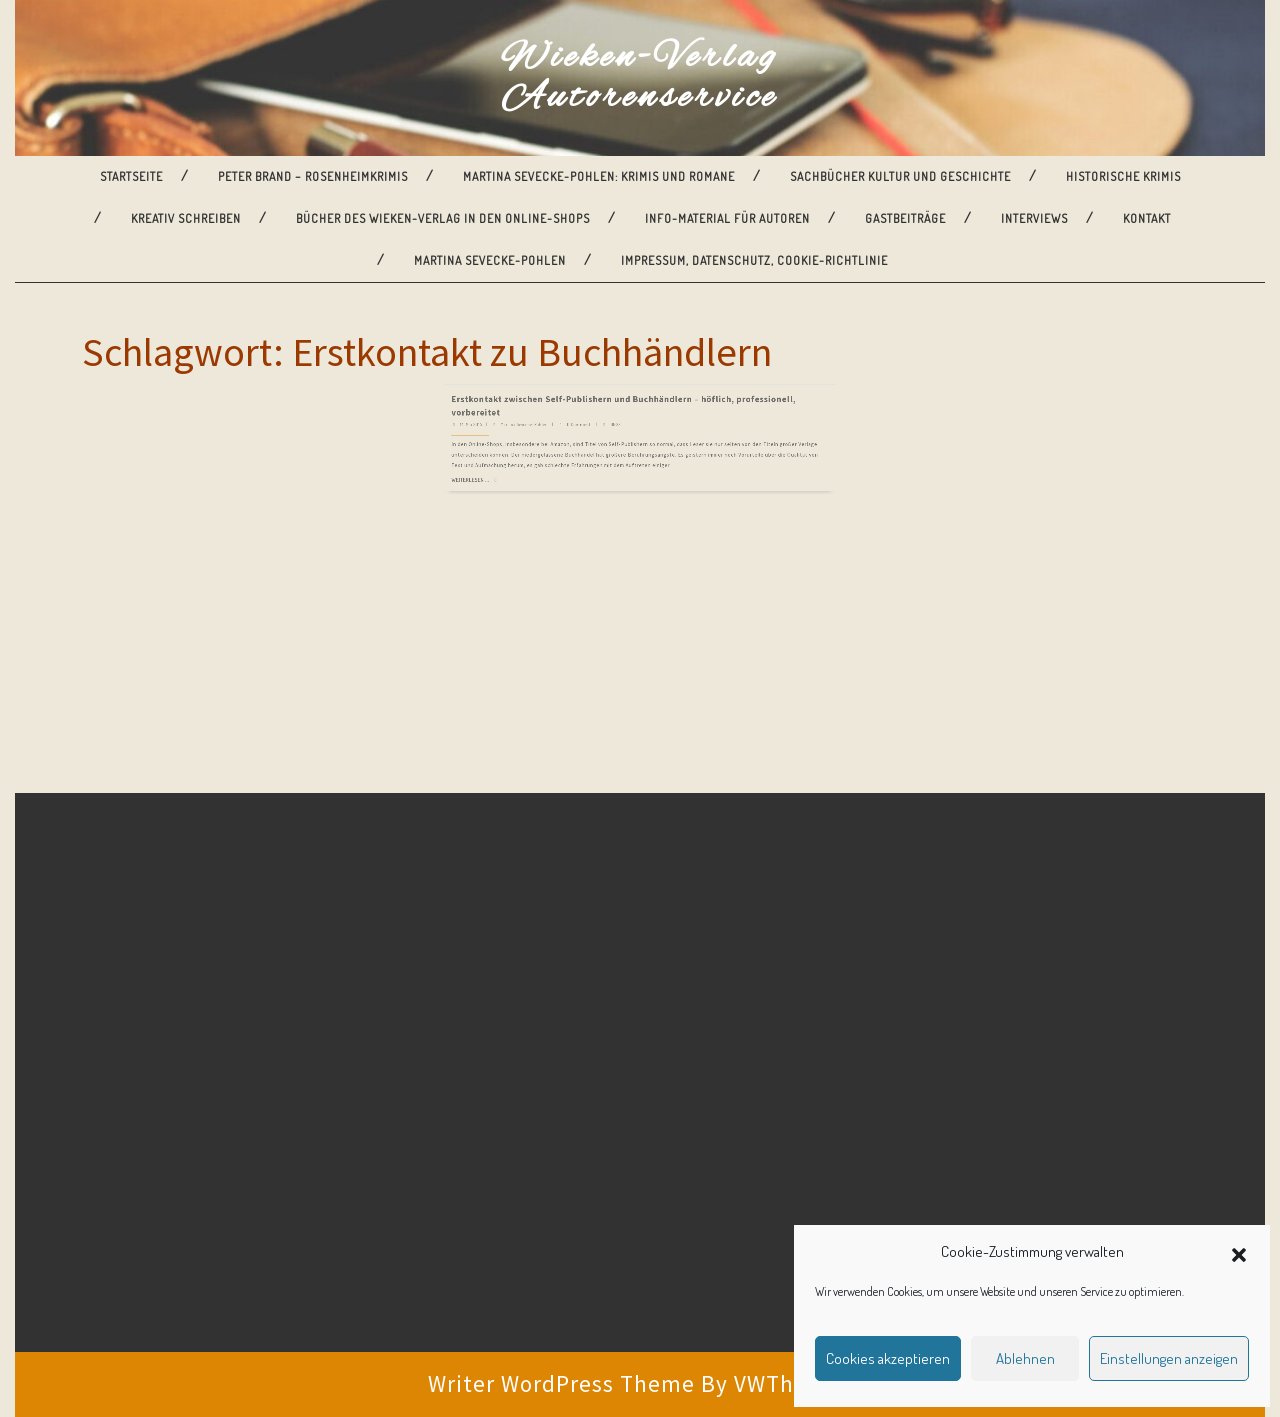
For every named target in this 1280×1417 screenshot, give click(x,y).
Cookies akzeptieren (888, 1358)
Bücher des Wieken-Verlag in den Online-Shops (443, 218)
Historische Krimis (1123, 176)
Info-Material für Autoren (727, 218)
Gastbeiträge (905, 218)
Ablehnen (1025, 1358)
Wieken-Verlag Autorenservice (640, 78)
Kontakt (1147, 218)
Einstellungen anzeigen (1169, 1358)
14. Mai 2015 (548, 390)
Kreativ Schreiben (186, 218)
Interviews (1034, 218)
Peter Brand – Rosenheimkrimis (313, 176)
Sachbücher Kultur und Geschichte (900, 176)
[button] (1239, 1252)
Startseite (131, 176)
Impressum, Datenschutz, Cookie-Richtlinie (754, 260)
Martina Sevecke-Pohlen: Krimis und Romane (599, 176)
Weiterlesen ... (547, 421)
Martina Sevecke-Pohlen (490, 260)
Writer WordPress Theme (561, 1383)
